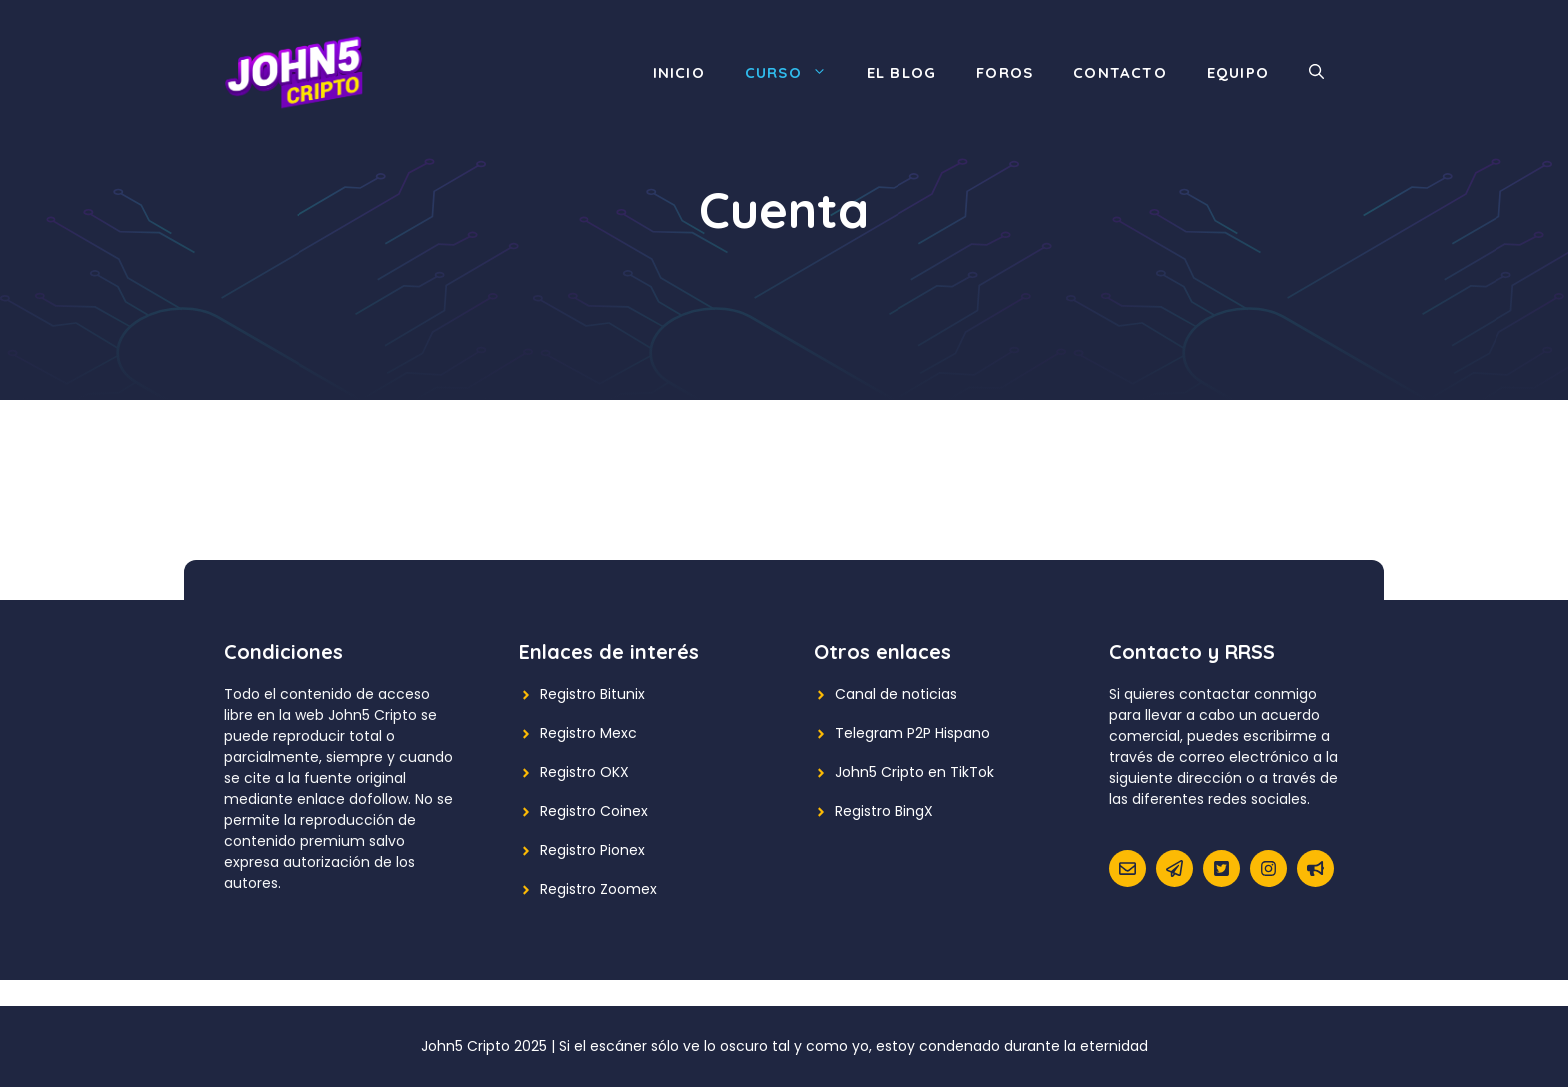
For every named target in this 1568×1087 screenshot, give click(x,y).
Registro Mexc (588, 733)
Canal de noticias (896, 694)
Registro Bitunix (592, 694)
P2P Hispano (948, 733)
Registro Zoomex (598, 889)
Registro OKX (584, 772)
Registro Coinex (594, 811)
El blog (901, 72)
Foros (1004, 72)
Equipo (1238, 72)
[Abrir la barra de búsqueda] (1316, 73)
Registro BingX (884, 811)
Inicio (679, 72)
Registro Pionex (592, 850)
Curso (796, 73)
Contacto (1120, 72)
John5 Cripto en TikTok (914, 772)
